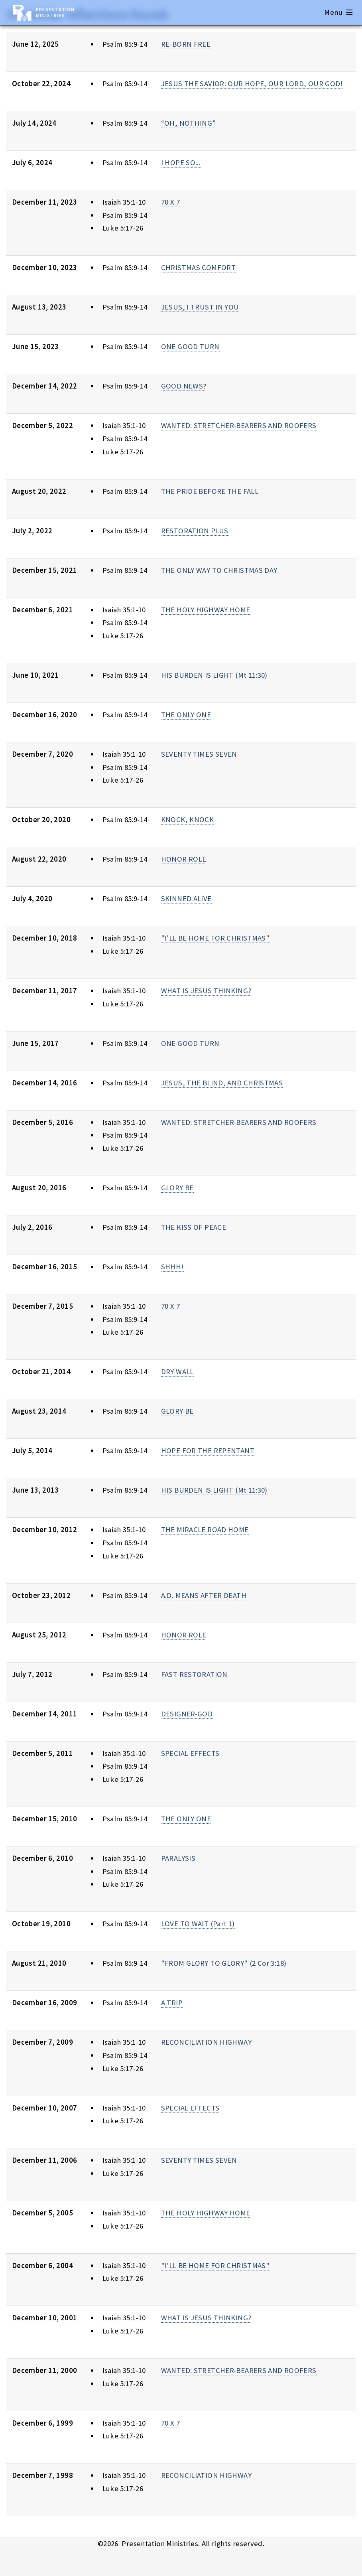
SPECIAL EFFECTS (190, 1753)
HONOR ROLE (184, 859)
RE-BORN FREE (186, 44)
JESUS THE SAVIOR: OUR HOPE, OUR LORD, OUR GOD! (252, 83)
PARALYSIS (178, 1858)
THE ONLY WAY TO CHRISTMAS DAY (219, 570)
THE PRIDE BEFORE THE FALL (209, 491)
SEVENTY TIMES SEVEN (199, 754)
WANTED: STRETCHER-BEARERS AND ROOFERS (239, 425)
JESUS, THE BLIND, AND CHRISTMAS (222, 1082)
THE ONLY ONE (186, 714)
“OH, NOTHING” (188, 123)
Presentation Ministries (55, 12)
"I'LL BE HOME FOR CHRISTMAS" (215, 938)
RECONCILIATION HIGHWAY (206, 2042)
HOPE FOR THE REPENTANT (207, 1450)
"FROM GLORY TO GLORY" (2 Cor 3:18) (224, 1963)
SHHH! (172, 1266)
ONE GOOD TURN (190, 346)
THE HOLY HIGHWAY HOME (205, 609)
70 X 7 (170, 202)
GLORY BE (177, 1187)
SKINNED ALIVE (186, 898)
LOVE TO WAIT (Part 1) (198, 1923)
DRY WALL (177, 1371)
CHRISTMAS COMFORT (198, 267)
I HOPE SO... (181, 162)
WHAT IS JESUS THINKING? (206, 990)
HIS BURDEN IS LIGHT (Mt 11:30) (214, 675)
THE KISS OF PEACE (193, 1227)
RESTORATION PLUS (194, 530)
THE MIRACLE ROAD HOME (205, 1529)
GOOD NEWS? (184, 386)
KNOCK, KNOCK (187, 819)
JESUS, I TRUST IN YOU (200, 307)
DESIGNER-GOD (186, 1713)
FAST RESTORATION (194, 1674)
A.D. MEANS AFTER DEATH (203, 1595)
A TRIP (172, 2002)
